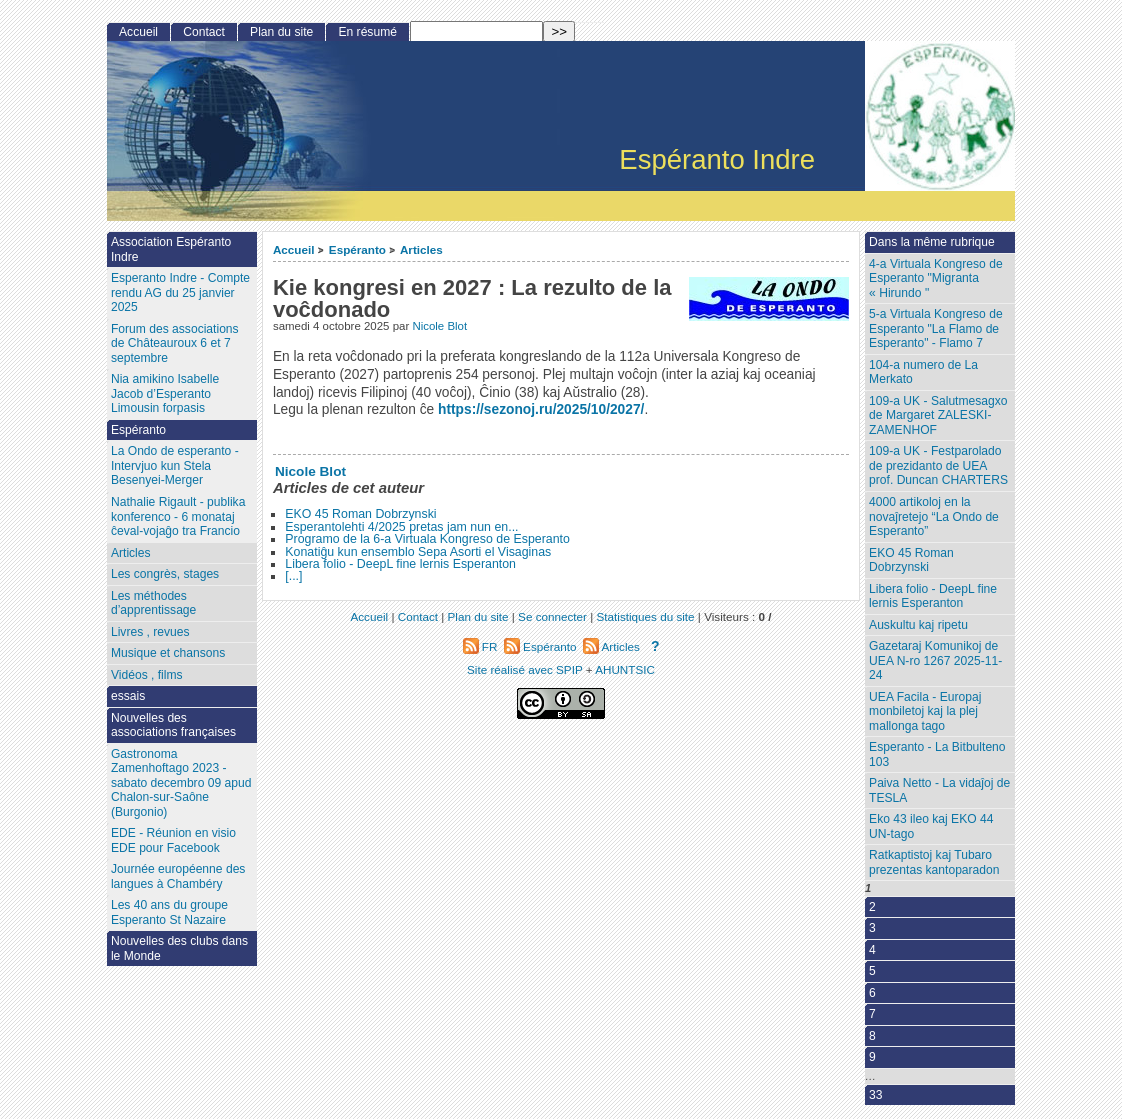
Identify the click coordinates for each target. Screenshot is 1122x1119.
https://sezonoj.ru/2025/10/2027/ (541, 409)
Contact (204, 32)
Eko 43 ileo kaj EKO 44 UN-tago (931, 826)
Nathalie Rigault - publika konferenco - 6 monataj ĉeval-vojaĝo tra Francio (178, 516)
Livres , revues (150, 632)
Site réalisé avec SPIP (526, 669)
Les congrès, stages (165, 574)
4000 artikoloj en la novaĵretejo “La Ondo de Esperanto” (934, 516)
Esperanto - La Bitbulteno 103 (937, 754)
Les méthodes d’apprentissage (153, 603)
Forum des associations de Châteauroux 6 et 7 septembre (175, 343)
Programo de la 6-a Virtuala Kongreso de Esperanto (427, 539)
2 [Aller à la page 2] (872, 907)
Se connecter (552, 616)
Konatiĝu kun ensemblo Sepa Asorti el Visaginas (418, 552)
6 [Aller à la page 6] (872, 993)
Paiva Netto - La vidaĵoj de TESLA (939, 790)
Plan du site (281, 32)
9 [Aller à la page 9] (872, 1057)
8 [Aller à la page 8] (872, 1036)
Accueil (294, 249)
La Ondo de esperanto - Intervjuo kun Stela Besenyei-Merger (175, 465)
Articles (421, 249)
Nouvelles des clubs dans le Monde (179, 948)
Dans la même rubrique (932, 242)
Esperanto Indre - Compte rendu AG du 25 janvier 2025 (180, 292)
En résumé (367, 32)
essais (128, 696)
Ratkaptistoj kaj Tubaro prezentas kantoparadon (934, 862)
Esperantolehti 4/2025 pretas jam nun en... (401, 527)
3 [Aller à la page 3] (872, 928)
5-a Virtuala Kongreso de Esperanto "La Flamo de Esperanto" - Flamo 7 (936, 328)
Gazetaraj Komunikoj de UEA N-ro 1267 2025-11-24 (935, 660)
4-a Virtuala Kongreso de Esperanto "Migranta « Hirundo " (936, 278)
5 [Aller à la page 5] (872, 971)
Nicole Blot (439, 326)
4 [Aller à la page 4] (872, 950)
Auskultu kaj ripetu (918, 625)
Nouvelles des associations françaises (173, 725)
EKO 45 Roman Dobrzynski (360, 514)
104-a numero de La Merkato (923, 372)
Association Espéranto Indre (171, 249)
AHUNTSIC (625, 669)
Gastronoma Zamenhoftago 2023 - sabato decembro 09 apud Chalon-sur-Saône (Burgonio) (181, 783)
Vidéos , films (147, 675)
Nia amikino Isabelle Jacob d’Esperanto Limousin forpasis (165, 393)
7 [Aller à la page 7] (872, 1014)
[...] (293, 576)
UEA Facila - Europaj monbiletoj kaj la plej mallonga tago (925, 711)
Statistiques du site (646, 616)
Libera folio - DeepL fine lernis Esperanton (400, 564)
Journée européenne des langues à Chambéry (178, 876)
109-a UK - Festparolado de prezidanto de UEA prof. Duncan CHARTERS (938, 465)
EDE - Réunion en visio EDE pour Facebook (173, 840)
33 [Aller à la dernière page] (875, 1095)
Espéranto (357, 249)
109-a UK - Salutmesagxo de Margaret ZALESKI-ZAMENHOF (938, 415)
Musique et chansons (168, 653)
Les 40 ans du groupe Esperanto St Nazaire (169, 912)
